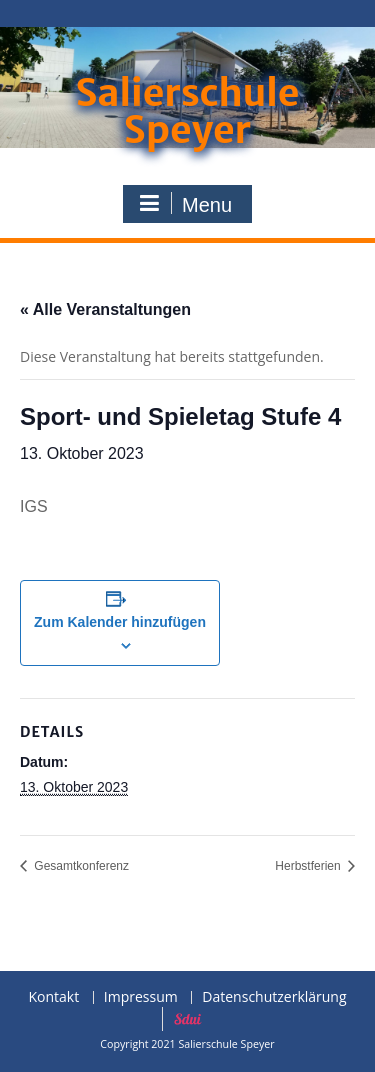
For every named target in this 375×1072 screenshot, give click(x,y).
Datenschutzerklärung (274, 997)
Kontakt (53, 997)
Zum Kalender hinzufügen (120, 622)
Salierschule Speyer (187, 111)
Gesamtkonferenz (80, 866)
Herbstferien (309, 866)
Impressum (141, 997)
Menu (185, 204)
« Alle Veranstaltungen (105, 309)
